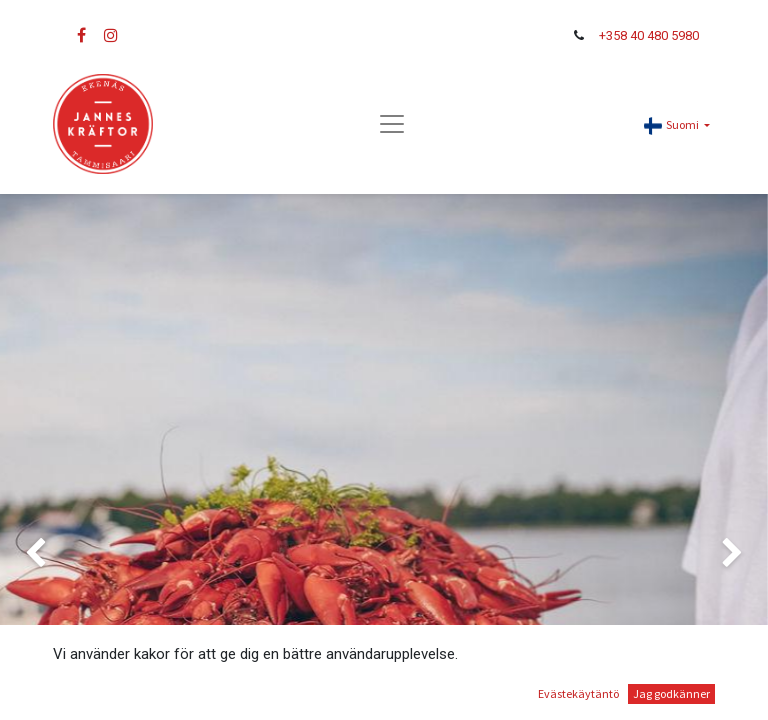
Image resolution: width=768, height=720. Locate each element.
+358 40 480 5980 (649, 35)
